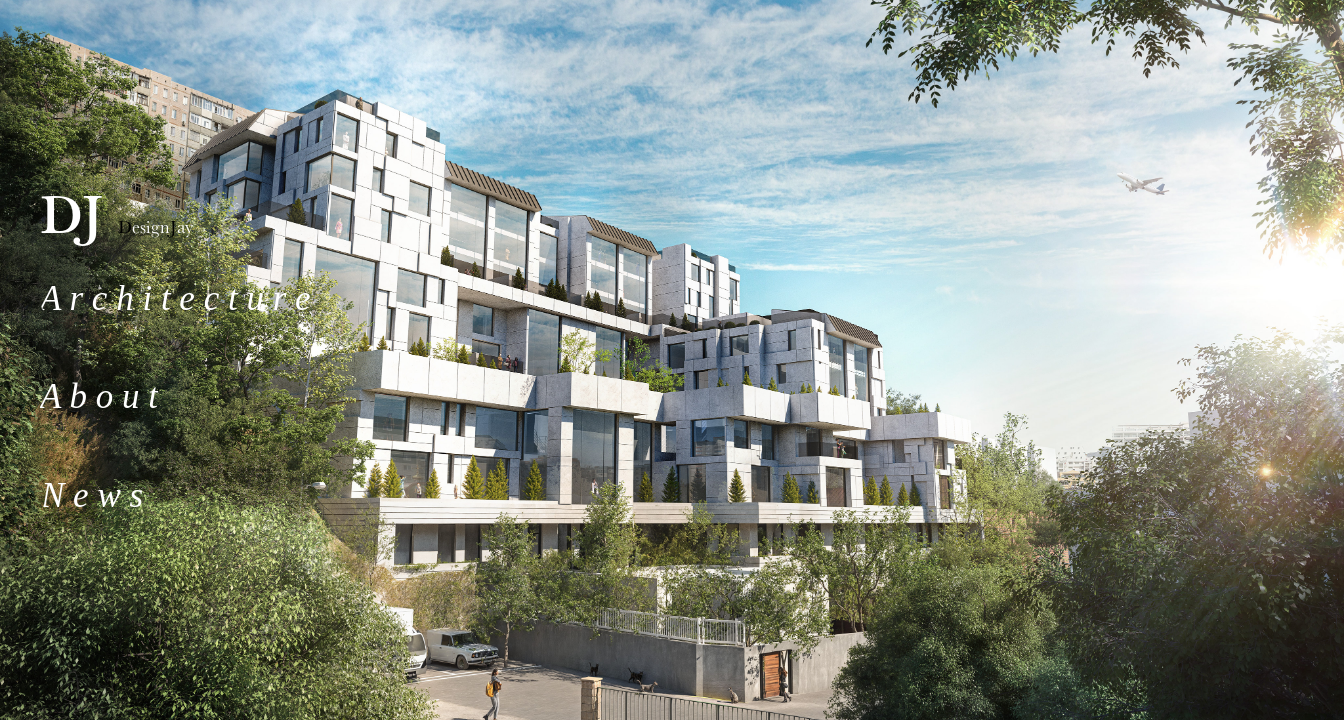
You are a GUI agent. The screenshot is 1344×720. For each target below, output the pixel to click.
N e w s (92, 495)
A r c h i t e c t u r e (175, 298)
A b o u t (99, 396)
